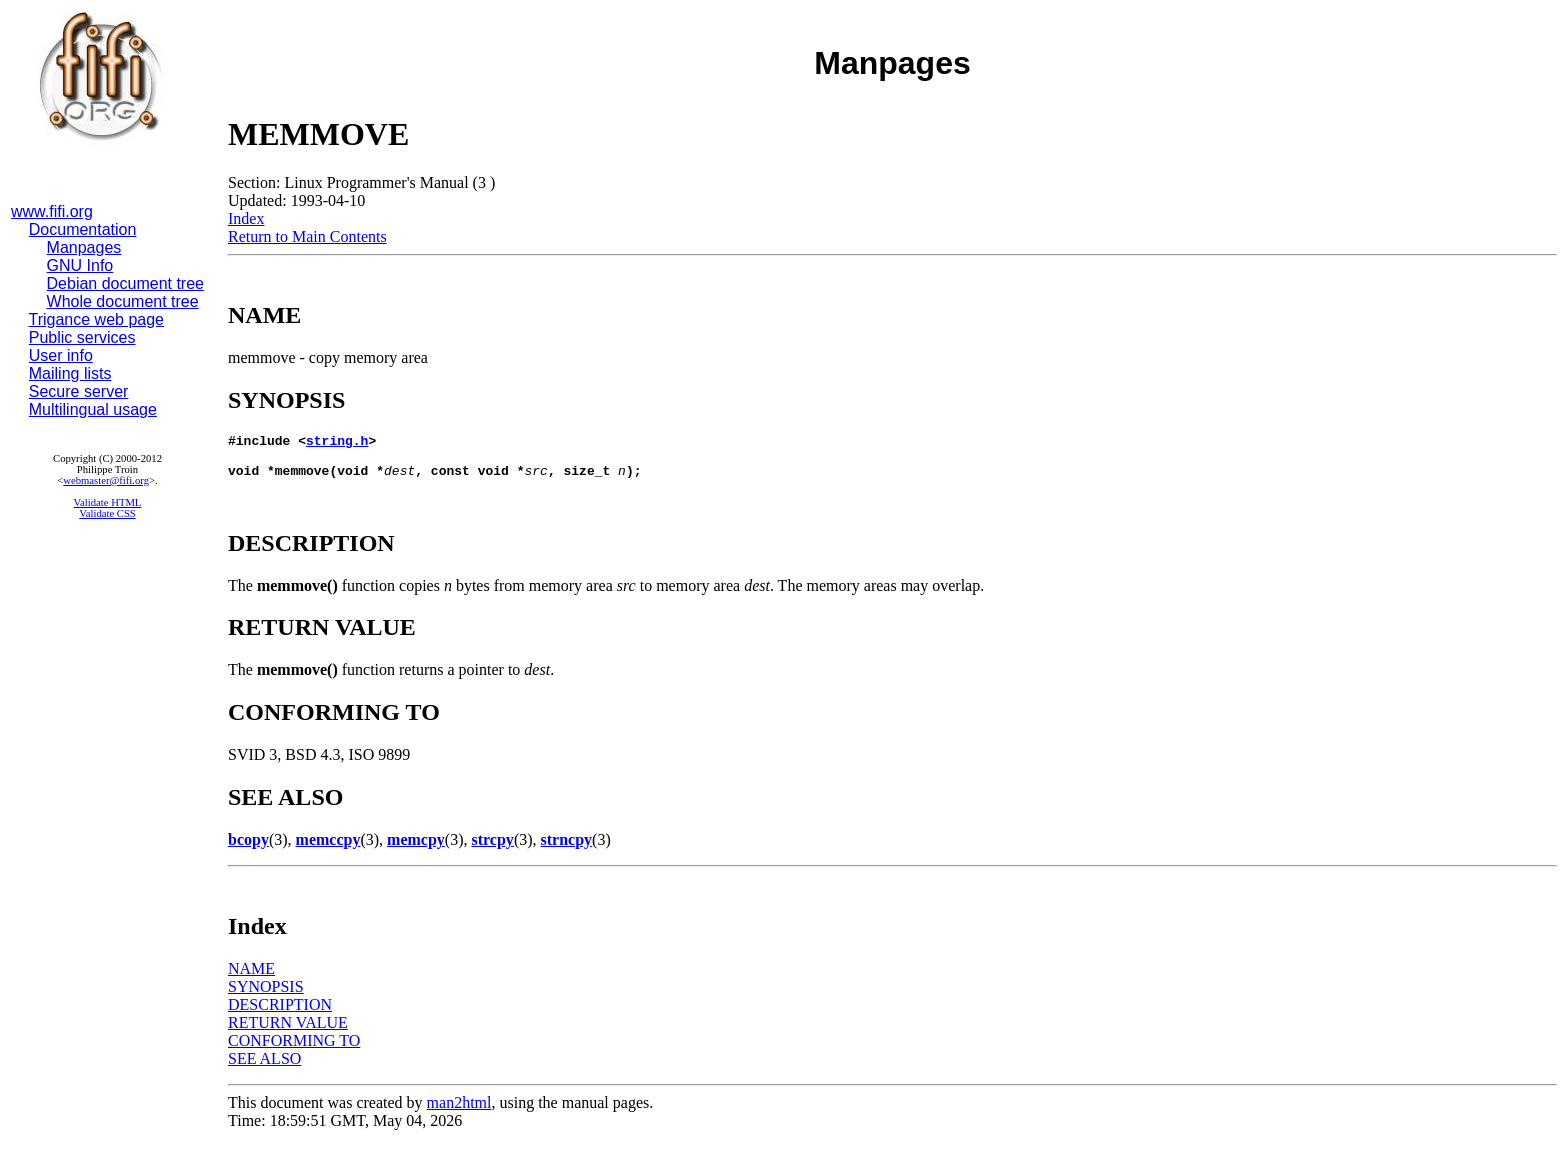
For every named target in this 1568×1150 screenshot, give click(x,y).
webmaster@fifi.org (106, 480)
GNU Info (80, 265)
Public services (82, 337)
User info (61, 355)
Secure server (79, 391)
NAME (251, 977)
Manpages (84, 247)
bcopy (248, 848)
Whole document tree (123, 301)
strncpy (567, 848)
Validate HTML (108, 502)
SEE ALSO (264, 1067)
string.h (337, 443)
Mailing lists (70, 373)
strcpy (493, 848)
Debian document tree (125, 283)
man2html (459, 1111)
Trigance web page (97, 319)
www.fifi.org (52, 211)
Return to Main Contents (307, 236)
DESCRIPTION (280, 1013)
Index (246, 218)
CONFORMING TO (294, 1049)
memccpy (328, 848)
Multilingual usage (93, 409)
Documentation (83, 229)
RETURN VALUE (288, 1031)
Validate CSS (107, 513)
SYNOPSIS (266, 995)
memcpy (416, 848)
